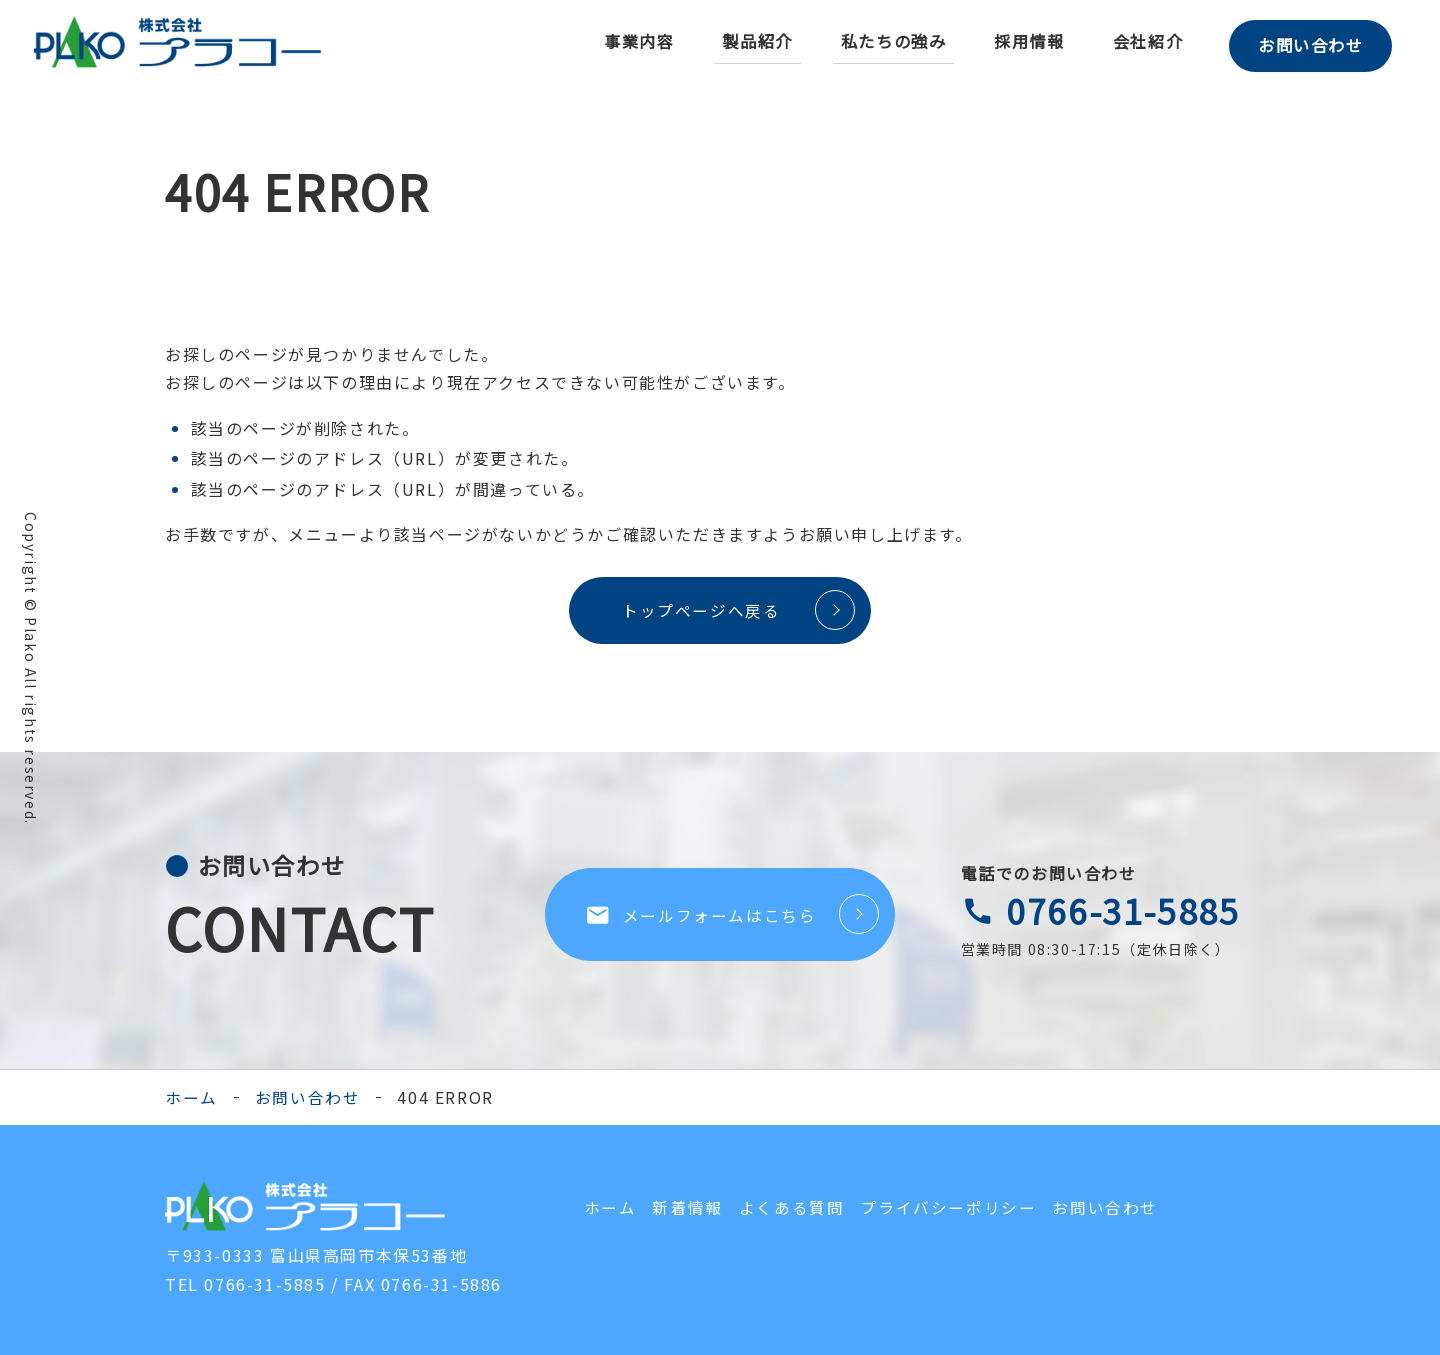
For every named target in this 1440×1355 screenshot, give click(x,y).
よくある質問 (792, 1208)
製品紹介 (749, 41)
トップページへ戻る (696, 610)
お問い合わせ (1307, 42)
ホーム (191, 1098)
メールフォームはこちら (700, 916)
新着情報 (687, 1208)
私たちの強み (885, 41)
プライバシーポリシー (948, 1208)
